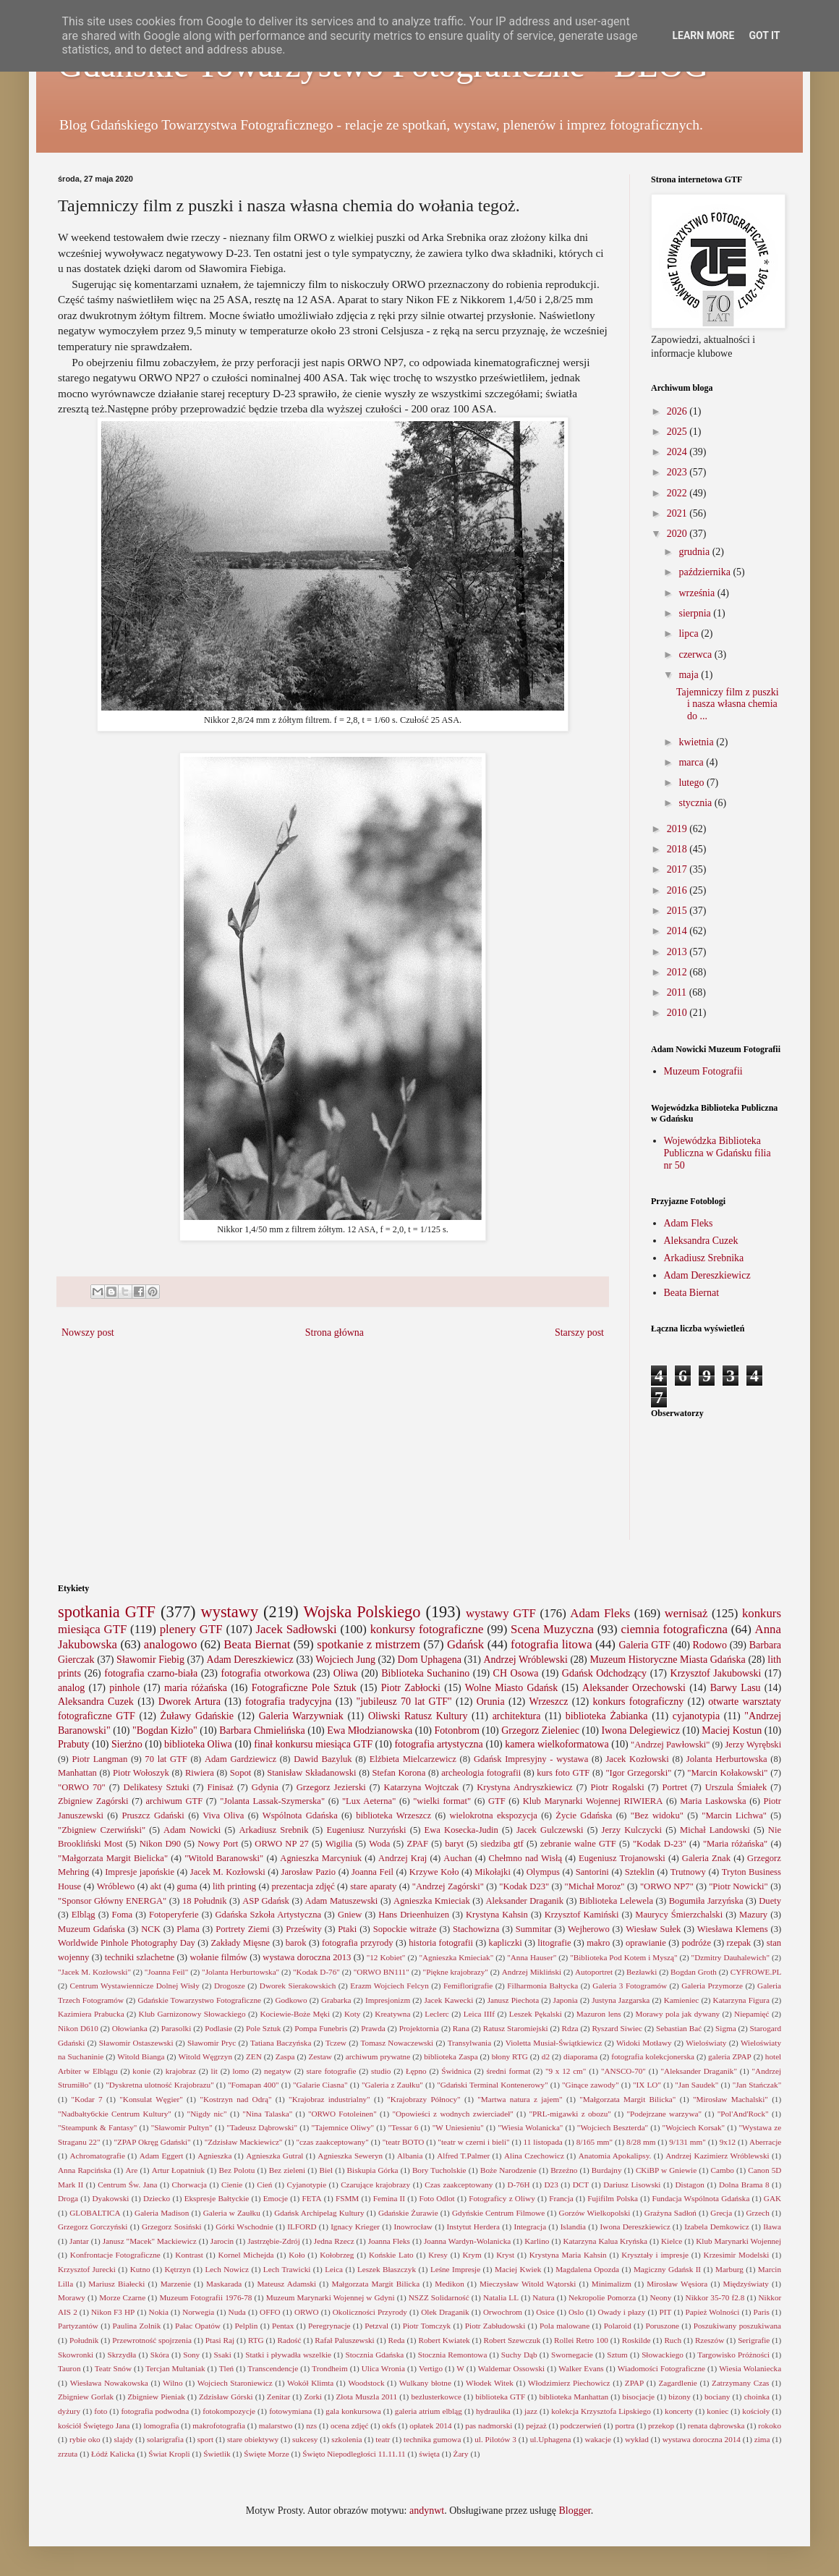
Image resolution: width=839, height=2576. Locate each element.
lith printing (234, 1886)
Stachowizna (476, 1929)
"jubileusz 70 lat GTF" (403, 1701)
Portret (675, 1787)
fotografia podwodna (155, 2411)
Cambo (722, 2170)
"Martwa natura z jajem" (519, 2099)
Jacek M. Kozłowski (227, 1872)
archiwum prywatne (378, 2056)
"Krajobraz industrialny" (329, 2099)
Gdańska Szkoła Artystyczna (268, 1915)
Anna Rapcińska (84, 2170)
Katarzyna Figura (741, 2000)
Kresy (438, 2254)
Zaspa (285, 2056)
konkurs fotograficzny (637, 1701)
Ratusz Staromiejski (515, 2028)
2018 (678, 849)
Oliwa (345, 1673)
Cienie (231, 2184)
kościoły (756, 2411)
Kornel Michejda (246, 2254)
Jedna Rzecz (334, 2241)
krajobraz (181, 2071)
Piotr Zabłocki (410, 1687)
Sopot (240, 1773)
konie (141, 2071)
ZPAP (634, 2382)
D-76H (518, 2184)
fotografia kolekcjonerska (652, 2056)
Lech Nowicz (227, 2269)
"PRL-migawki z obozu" (569, 2113)
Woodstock (366, 2382)
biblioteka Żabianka (607, 1716)
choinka (757, 2396)
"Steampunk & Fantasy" (97, 2127)
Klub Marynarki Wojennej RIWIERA (593, 1801)
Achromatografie (96, 2155)
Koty (352, 2013)
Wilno (173, 2382)
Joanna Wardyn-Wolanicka (467, 2241)
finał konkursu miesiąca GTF (313, 1744)
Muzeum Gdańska (91, 1929)
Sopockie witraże (405, 1929)
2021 (678, 513)
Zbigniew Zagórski (93, 1801)
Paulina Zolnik (137, 2325)
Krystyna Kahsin (497, 1915)
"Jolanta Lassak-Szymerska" (272, 1801)
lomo (240, 2071)
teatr (382, 2439)
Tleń (226, 2368)
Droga (68, 2198)
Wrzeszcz (548, 1701)
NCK (151, 1929)
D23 (551, 2184)
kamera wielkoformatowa (556, 1744)
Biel (326, 2170)
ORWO (306, 2312)
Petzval (376, 2325)
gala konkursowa (352, 2411)
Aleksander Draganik (524, 1901)
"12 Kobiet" (386, 1957)
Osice (545, 2312)
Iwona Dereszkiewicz (635, 2226)
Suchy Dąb (519, 2354)
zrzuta (67, 2453)
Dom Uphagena (429, 1659)
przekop (661, 2425)
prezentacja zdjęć (302, 1886)
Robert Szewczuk (512, 2340)
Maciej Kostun (732, 1730)
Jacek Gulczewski (550, 1830)
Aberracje (765, 2142)
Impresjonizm (387, 2000)
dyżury (69, 2411)
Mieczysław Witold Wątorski (528, 2283)
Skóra (159, 2354)
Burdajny (607, 2170)
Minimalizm (611, 2283)
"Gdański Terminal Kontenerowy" (492, 2084)
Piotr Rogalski (617, 1787)
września (697, 593)
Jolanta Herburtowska (726, 1759)
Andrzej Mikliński (531, 1971)
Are (131, 2170)
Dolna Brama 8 (744, 2184)
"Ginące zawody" (590, 2084)
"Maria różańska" (735, 1844)
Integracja (530, 2226)
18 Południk (204, 1901)
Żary (461, 2453)
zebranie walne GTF (578, 1844)
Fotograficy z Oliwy (502, 2198)
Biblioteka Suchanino (425, 1673)
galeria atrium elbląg (428, 2411)
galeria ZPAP (729, 2056)
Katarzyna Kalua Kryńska (605, 2241)
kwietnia (697, 742)
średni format (508, 2071)
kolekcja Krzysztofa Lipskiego (601, 2411)
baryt (454, 1844)
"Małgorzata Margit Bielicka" (113, 1858)
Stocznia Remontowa (452, 2354)
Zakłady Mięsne (240, 1943)
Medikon (449, 2283)
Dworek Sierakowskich (298, 1985)
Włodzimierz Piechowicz (569, 2382)
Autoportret (594, 1971)
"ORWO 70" (82, 1787)
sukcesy (305, 2439)
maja (689, 674)
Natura (543, 2297)
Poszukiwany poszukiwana (737, 2325)
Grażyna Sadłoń (670, 2212)
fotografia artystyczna (438, 1744)
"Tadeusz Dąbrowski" (261, 2127)
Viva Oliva (223, 1815)
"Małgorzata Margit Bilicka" (627, 2099)
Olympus (543, 1872)
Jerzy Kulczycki (632, 1830)
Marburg (729, 2269)
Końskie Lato (391, 2254)
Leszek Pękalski (535, 2013)
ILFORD (301, 2226)
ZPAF (417, 1844)
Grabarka (336, 2000)
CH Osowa (516, 1673)
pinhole (124, 1687)
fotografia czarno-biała (150, 1673)
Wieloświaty (706, 2042)
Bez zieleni (287, 2170)
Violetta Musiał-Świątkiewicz (554, 2042)
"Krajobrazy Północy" (423, 2099)
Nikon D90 (160, 1844)
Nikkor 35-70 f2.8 (715, 2297)
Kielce (671, 2241)
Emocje (275, 2198)
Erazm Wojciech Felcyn (389, 1985)
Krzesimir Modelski (737, 2254)
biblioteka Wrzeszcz (393, 1815)
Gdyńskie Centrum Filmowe (498, 2212)
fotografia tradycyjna (288, 1701)
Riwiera (199, 1773)
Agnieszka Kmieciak (431, 1901)
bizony (679, 2396)
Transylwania (470, 2042)
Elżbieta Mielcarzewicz (413, 1759)
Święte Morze (266, 2453)
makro (598, 1943)
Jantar (79, 2241)
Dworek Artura (189, 1701)
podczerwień (581, 2425)
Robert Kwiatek (443, 2340)
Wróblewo (116, 1886)
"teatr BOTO (404, 2142)
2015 (678, 910)
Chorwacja (189, 2184)
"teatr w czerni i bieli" (473, 2142)
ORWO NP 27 (281, 1844)
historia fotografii (441, 1943)
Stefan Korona (399, 1773)
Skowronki (75, 2354)
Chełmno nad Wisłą (525, 1858)
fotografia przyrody (357, 1943)
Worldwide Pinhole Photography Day (126, 1943)
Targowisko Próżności (733, 2354)
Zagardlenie (677, 2382)
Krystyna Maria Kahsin (568, 2254)
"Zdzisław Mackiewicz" (244, 2142)
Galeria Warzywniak (301, 1716)
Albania (409, 2155)
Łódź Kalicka (113, 2453)
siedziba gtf (501, 1844)
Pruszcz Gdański (153, 1815)
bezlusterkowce (436, 2396)
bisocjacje (638, 2396)
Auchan (457, 1858)
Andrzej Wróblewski (525, 1659)
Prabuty (74, 1744)
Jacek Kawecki (448, 2000)
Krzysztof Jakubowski (716, 1673)
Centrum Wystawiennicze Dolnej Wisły (135, 1985)
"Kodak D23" (524, 1886)
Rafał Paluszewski (344, 2340)
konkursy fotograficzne (427, 1629)
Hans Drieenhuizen (413, 1915)
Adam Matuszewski (341, 1901)
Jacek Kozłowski (636, 1759)
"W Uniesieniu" (458, 2127)
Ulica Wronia (383, 2368)
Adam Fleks (688, 1223)
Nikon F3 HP (113, 2312)
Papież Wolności (713, 2312)
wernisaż (686, 1613)
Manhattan (77, 1773)
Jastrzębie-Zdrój (273, 2241)
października (705, 572)
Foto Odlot (437, 2198)
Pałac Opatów (198, 2325)
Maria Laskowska (713, 1801)
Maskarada (224, 2283)
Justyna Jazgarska (621, 2000)
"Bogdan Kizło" (164, 1730)
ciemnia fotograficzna (674, 1629)
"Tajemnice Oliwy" (342, 2127)
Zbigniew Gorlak (86, 2396)
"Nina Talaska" (267, 2113)
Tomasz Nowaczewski (396, 2042)
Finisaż (221, 1787)
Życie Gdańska (583, 1815)
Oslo (576, 2312)
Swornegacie (572, 2354)
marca (692, 762)
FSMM (347, 2198)
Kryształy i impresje (655, 2254)
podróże (696, 1943)
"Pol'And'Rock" (743, 2113)
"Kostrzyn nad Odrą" (235, 2099)
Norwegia (198, 2312)
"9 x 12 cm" (565, 2071)
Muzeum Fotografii (703, 1071)
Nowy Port (217, 1844)
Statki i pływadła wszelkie (288, 2354)
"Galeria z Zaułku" (392, 2084)
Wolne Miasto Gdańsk (511, 1687)
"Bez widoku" (657, 1815)
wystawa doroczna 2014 (702, 2439)
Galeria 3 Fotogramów (629, 1985)
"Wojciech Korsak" (694, 2127)
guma (187, 1886)
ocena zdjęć (350, 2425)
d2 (546, 2056)
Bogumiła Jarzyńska (706, 1901)
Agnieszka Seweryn (350, 2155)
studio (381, 2071)
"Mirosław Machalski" (730, 2099)
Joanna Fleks (389, 2241)
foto (100, 2411)
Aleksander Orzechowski (634, 1687)
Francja (561, 2198)
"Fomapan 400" (253, 2084)
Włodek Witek (490, 2382)
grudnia (695, 551)
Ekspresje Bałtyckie (217, 2198)
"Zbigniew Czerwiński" (101, 1830)
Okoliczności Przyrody (370, 2312)
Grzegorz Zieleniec (540, 1730)
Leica (334, 2269)
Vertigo (431, 2368)
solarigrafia (165, 2439)
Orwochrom (502, 2312)
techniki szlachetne (139, 1957)
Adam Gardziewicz (240, 1759)
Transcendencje (272, 2368)
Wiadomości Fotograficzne (661, 2368)
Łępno (416, 2071)
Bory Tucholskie (439, 2170)
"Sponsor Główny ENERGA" (112, 1901)
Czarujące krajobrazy (375, 2184)
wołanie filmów (218, 1957)
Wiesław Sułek (653, 1929)
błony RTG (510, 2056)
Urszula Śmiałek (736, 1787)
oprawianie (646, 1943)
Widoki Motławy (644, 2042)
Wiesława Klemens (732, 1929)
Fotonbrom (457, 1730)
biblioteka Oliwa (198, 1744)
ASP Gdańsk (265, 1901)
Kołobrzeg (337, 2254)
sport (205, 2439)
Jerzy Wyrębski (753, 1745)
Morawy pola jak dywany (678, 2013)
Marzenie (176, 2283)
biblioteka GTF (500, 2396)
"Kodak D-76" (316, 1971)
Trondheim (329, 2368)
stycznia (696, 802)
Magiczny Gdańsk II (667, 2269)
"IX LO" (647, 2084)
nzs (311, 2425)
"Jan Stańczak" (757, 2084)
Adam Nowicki (192, 1830)
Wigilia (338, 1844)
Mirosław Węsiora (677, 2283)
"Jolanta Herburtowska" (240, 1971)
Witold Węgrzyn (205, 2056)
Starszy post (579, 1332)
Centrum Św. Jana (127, 2184)
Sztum (617, 2354)
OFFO (270, 2312)
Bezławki (641, 1971)
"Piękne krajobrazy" (455, 1971)
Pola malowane (564, 2325)
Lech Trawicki (287, 2269)
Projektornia (419, 2028)
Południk (83, 2340)
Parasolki (176, 2028)
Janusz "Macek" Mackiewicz (150, 2241)
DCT (581, 2184)
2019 (678, 828)
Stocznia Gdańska (374, 2354)
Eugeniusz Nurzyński (366, 1830)
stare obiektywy (252, 2439)
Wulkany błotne (425, 2382)
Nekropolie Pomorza (602, 2297)
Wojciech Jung (345, 1659)
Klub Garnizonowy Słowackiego (192, 2013)
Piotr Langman (99, 1759)
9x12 (728, 2142)
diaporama (580, 2056)
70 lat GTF (166, 1759)
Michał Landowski (715, 1830)
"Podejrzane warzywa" (664, 2113)
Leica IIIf (479, 2013)
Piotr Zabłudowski (495, 2325)
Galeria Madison (162, 2212)
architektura (517, 1716)
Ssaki (222, 2354)
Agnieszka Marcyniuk (321, 1858)
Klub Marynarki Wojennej (738, 2241)
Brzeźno (563, 2170)
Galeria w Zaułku (231, 2212)
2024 (678, 451)
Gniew (350, 1915)
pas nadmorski (488, 2425)
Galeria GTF (644, 1645)
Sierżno (126, 1744)
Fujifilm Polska (612, 2198)
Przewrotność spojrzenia (152, 2340)
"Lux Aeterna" (369, 1801)
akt (155, 1886)
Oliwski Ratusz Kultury (417, 1716)
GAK (772, 2198)
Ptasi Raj (219, 2340)
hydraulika (493, 2411)
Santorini (592, 1872)
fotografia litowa (551, 1644)
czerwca (696, 654)
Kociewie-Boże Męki (295, 2013)
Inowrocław (413, 2226)
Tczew (335, 2042)
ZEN (254, 2056)
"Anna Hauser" (531, 1957)
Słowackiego (662, 2354)
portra (624, 2425)
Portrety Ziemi (243, 1929)
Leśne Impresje (455, 2269)
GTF (497, 1801)
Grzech (758, 2212)
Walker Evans (580, 2368)
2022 (678, 493)
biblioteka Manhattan (573, 2396)
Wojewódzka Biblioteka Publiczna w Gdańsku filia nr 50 (717, 1153)
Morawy (71, 2297)
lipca (689, 633)
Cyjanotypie (306, 2184)
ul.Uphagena (550, 2439)
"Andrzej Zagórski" (448, 1886)
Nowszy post (87, 1332)
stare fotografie (332, 2071)
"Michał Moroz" (595, 1886)
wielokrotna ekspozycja (493, 1815)
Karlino (536, 2241)
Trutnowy (688, 1872)
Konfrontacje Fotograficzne (115, 2254)
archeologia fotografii (481, 1773)
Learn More (703, 35)
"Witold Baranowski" (223, 1858)
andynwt (426, 2510)
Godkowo (291, 2000)
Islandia (573, 2226)
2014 (678, 930)
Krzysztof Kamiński (582, 1915)
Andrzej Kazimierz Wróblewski (717, 2155)
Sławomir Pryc (211, 2042)
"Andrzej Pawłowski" (670, 1745)
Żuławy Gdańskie (197, 1716)
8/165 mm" (594, 2142)
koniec (717, 2411)
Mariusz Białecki (116, 2283)
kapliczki (505, 1943)
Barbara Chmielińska (262, 1730)
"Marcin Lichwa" (734, 1815)
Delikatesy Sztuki (156, 1787)
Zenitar (278, 2396)
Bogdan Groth (693, 1971)
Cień (264, 2184)
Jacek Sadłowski (296, 1629)
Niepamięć (751, 2013)
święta (429, 2453)
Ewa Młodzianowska (369, 1730)
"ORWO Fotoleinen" (342, 2113)
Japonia (565, 2000)
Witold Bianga (140, 2056)
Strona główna (334, 1332)
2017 (678, 869)
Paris (762, 2312)
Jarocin (222, 2241)
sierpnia (695, 613)
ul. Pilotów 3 (495, 2439)
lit (214, 2071)
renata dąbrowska (716, 2425)
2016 (678, 890)
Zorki (313, 2396)
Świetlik (216, 2453)
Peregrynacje (329, 2325)
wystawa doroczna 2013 (307, 1957)
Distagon (689, 2184)
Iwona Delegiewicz (640, 1730)
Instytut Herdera (472, 2226)
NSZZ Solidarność (439, 2297)
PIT (666, 2312)
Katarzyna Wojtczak (421, 1787)
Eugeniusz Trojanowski (622, 1858)
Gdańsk (465, 1644)
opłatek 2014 (430, 2425)
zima (762, 2439)
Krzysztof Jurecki (87, 2269)
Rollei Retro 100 (581, 2340)
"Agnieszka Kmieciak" (456, 1957)
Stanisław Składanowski (311, 1773)
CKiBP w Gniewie (666, 2170)
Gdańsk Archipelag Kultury (319, 2212)
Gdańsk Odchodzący (604, 1673)
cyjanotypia (696, 1716)
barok (296, 1943)
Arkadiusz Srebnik (273, 1830)
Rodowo (710, 1645)
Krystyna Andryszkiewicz (524, 1787)
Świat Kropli (169, 2453)
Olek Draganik (445, 2312)
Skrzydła (122, 2354)
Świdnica (456, 2071)
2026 (678, 411)
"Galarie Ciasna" (320, 2084)
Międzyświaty (746, 2283)
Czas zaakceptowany (459, 2184)
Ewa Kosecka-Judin (461, 1830)
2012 (678, 972)
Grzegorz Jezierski (331, 1787)
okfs (389, 2425)
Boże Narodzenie (508, 2170)
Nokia (159, 2312)
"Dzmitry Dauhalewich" (730, 1957)
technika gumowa (432, 2439)
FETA (311, 2198)
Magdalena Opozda (587, 2269)
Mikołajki (492, 1872)
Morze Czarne (122, 2297)
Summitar (534, 1929)
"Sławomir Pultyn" (182, 2127)
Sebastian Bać (679, 2028)
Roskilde (636, 2340)
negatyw (277, 2071)
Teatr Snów (113, 2368)
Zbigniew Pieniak (156, 2396)
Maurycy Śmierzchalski (679, 1915)
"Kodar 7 (86, 2099)
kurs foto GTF (563, 1773)
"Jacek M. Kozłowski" (94, 1971)
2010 (678, 1012)
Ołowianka (130, 2028)
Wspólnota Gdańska (300, 1815)
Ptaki (347, 1929)
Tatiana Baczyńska (280, 2042)
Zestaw (320, 2056)
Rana (461, 2028)
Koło (296, 2254)
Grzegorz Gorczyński (92, 2226)
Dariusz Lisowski (631, 2184)
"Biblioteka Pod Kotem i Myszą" (623, 1957)
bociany (717, 2396)
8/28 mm (640, 2142)
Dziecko (156, 2198)
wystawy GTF (501, 1613)
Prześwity (304, 1929)
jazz (530, 2411)
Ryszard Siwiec (617, 2028)
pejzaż (536, 2425)
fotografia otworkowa (265, 1673)
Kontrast (189, 2254)
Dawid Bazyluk (323, 1759)
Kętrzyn (178, 2269)
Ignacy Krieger (355, 2226)
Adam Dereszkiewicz (707, 1275)
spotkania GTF (107, 1612)
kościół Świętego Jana (94, 2425)
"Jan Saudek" (696, 2084)
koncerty (679, 2411)
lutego (692, 782)
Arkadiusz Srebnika (704, 1258)
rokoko (769, 2425)
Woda (379, 1844)
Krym (472, 2254)
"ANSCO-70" (623, 2071)
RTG (256, 2340)
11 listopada (543, 2142)
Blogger (574, 2510)
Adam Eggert (162, 2155)
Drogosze (229, 1985)
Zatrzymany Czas (740, 2382)
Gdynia (265, 1787)
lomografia (161, 2425)
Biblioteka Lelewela (616, 1901)
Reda (396, 2340)
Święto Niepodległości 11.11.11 (353, 2453)
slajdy (123, 2439)
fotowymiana (290, 2411)
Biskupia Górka (373, 2170)
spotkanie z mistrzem (368, 1644)
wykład (637, 2439)
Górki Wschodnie (244, 2226)
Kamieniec (681, 2000)
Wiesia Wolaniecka (750, 2368)
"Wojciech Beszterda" (612, 2127)
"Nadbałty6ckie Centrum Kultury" (114, 2113)
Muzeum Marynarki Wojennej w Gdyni (330, 2297)
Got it (764, 35)
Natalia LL (501, 2297)
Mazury (753, 1915)
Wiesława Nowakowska (109, 2382)
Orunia (491, 1701)
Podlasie (218, 2028)
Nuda (237, 2312)
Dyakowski (110, 2198)
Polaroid (617, 2325)
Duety (770, 1901)
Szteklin (640, 1872)
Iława (772, 2226)
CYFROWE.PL (756, 1971)
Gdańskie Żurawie (408, 2212)
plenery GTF (191, 1629)
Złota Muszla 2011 (366, 2396)
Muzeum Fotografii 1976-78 (205, 2297)
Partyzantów (78, 2325)
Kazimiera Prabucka (91, 2013)
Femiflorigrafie (468, 1985)
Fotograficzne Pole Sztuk (304, 1687)
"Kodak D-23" (659, 1844)
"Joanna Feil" (166, 1971)
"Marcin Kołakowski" (727, 1773)
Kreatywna (392, 2013)
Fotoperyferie (174, 1915)
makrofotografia (218, 2425)
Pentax (283, 2325)
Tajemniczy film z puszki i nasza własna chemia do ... (727, 704)
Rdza (570, 2028)
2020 (678, 533)
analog (71, 1687)
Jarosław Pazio (308, 1872)
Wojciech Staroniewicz (235, 2382)
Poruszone (662, 2325)
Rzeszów (709, 2340)
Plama (187, 1929)
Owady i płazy (621, 2312)
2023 (678, 472)
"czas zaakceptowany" (332, 2142)
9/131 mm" (687, 2142)
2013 (678, 951)
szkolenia (346, 2439)
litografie (554, 1943)
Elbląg (83, 1915)
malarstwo (276, 2425)
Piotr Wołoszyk (141, 1773)
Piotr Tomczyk (427, 2325)
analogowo (170, 1644)
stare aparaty (373, 1886)
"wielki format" (442, 1801)
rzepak (739, 1943)
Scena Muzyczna (552, 1629)
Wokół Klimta (310, 2382)
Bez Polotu (236, 2170)
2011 (678, 992)
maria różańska (195, 1687)
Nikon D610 (78, 2028)
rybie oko (85, 2439)
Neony (660, 2297)
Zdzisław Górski (226, 2396)
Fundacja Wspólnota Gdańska (701, 2198)
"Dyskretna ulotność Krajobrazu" (160, 2084)
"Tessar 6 (403, 2127)
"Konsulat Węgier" (151, 2099)
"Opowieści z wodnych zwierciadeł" (452, 2113)
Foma (121, 1915)
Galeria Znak (706, 1858)
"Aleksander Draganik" (699, 2071)
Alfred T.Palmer (463, 2155)
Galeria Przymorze (712, 1985)
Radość (289, 2340)
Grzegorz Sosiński (172, 2226)
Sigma (725, 2028)
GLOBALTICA (94, 2212)
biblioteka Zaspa (450, 2056)
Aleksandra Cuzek (701, 1240)
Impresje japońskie (139, 1872)
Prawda (373, 2028)
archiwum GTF (174, 1801)
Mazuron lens (598, 2013)
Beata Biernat (692, 1292)
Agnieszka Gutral (274, 2155)
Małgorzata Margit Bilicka (375, 2283)
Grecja (721, 2212)
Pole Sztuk (263, 2028)
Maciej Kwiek (518, 2269)
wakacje (597, 2439)
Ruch (672, 2340)
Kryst (505, 2254)
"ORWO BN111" (381, 1971)
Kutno (140, 2269)
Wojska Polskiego (362, 1612)
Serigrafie (754, 2340)
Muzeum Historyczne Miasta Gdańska (667, 1659)
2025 (678, 431)
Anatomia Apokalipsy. (615, 2155)
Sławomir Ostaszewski (136, 2042)
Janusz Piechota (513, 2000)
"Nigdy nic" (207, 2113)
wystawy (230, 1612)
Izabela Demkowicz (716, 2226)
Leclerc (437, 2013)
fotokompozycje (229, 2411)
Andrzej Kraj (402, 1858)
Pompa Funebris (320, 2028)
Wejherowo (589, 1929)
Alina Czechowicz (534, 2155)
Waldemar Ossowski (511, 2368)
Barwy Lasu (735, 1687)
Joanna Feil (372, 1872)
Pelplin (246, 2325)
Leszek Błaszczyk (386, 2269)
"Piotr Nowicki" (738, 1886)
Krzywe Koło (434, 1872)
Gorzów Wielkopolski (595, 2212)
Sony (191, 2354)
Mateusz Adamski (286, 2283)
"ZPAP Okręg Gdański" (152, 2142)
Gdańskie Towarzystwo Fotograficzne (199, 2000)
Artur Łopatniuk (178, 2170)
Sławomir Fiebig (150, 1659)
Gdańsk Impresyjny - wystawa (531, 1759)
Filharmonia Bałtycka (542, 1985)
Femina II (389, 2198)
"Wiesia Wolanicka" (530, 2127)
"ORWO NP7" (667, 1886)
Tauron (69, 2368)
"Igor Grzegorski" (638, 1773)
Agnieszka (214, 2155)
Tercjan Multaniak (175, 2368)
